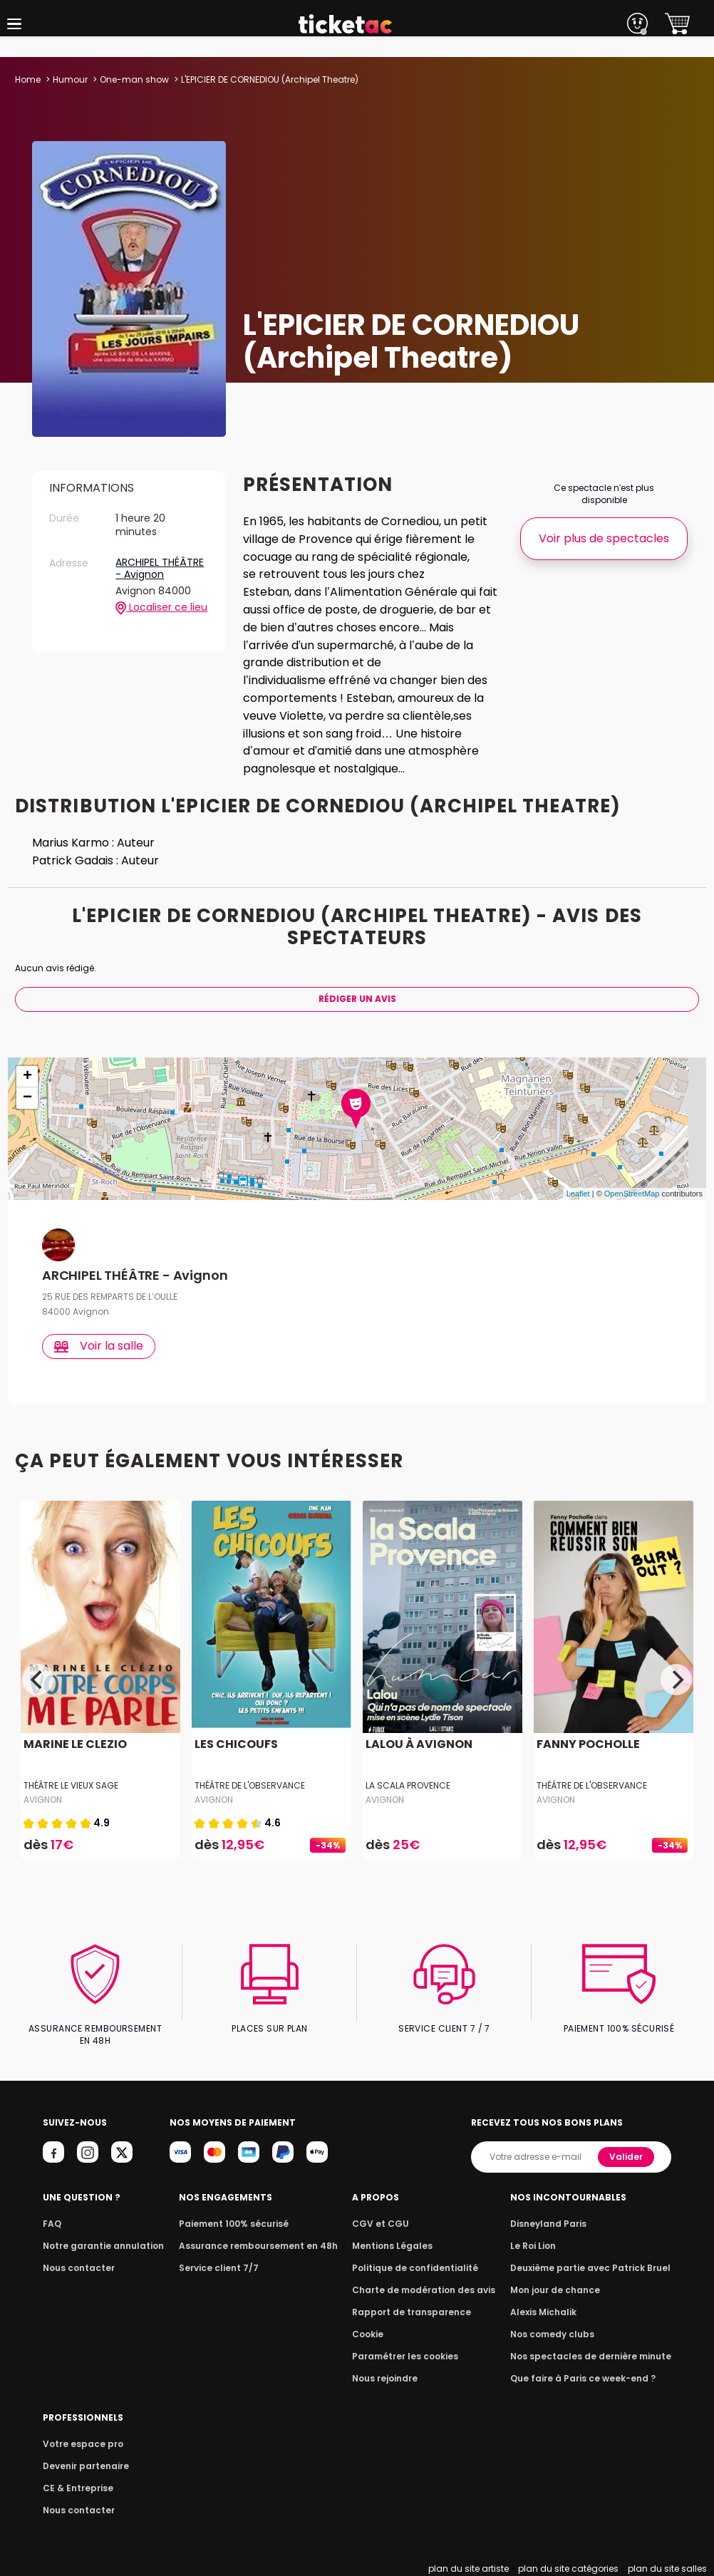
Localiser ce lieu (161, 594)
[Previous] (37, 1679)
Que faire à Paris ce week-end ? (587, 2378)
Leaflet (578, 1193)
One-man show (133, 79)
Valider (627, 2157)
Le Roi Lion (541, 2246)
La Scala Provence (408, 1785)
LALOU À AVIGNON (418, 1745)
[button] (14, 24)
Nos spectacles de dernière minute (595, 2356)
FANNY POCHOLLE (587, 1745)
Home (28, 79)
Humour (70, 79)
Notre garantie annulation (99, 2246)
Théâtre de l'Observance (249, 1785)
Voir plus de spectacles (604, 538)
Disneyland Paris (555, 2224)
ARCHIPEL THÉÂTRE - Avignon (159, 554)
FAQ (51, 2224)
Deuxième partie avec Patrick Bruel (595, 2268)
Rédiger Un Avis (357, 999)
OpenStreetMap (632, 1193)
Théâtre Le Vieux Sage (71, 1785)
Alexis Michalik (551, 2312)
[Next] (676, 1679)
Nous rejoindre (391, 2378)
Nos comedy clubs (559, 2334)
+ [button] (27, 1076)
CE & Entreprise (75, 2488)
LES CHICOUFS (235, 1745)
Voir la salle (99, 1346)
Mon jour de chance (562, 2290)
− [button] (27, 1098)
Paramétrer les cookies (409, 2356)
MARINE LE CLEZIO (74, 1745)
